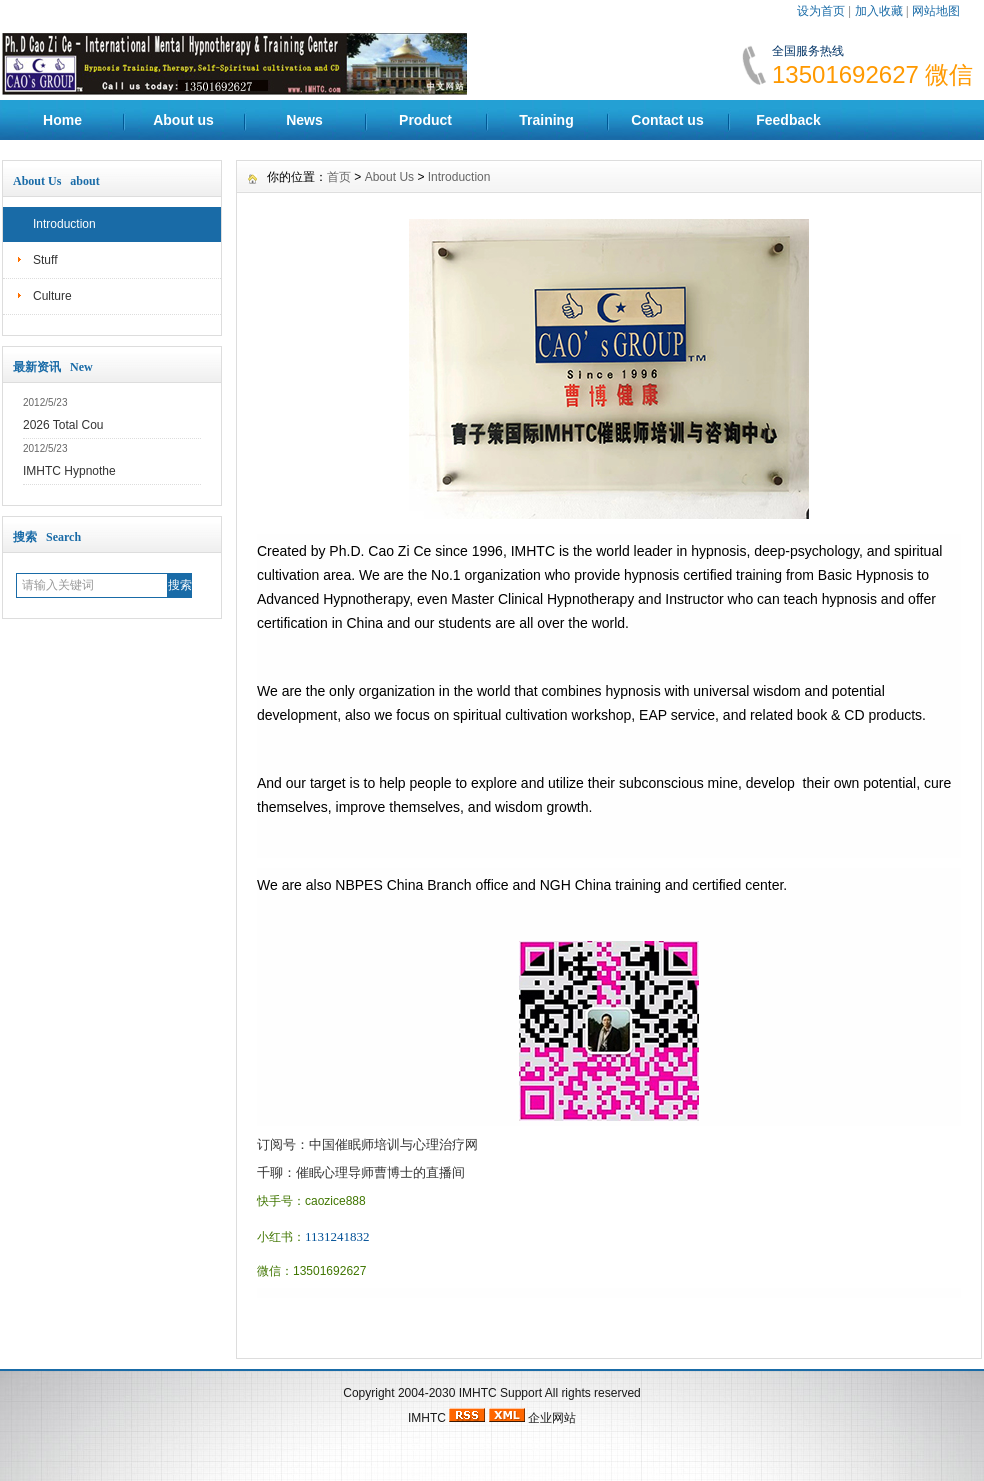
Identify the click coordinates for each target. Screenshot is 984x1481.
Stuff (45, 260)
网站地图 (936, 11)
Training (546, 120)
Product (425, 120)
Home (62, 120)
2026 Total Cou (63, 425)
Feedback (788, 120)
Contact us (667, 120)
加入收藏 (879, 11)
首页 (339, 177)
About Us (389, 177)
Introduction (64, 224)
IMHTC (478, 1393)
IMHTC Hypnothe (69, 471)
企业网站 (552, 1418)
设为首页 (821, 11)
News (304, 120)
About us (183, 120)
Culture (52, 296)
